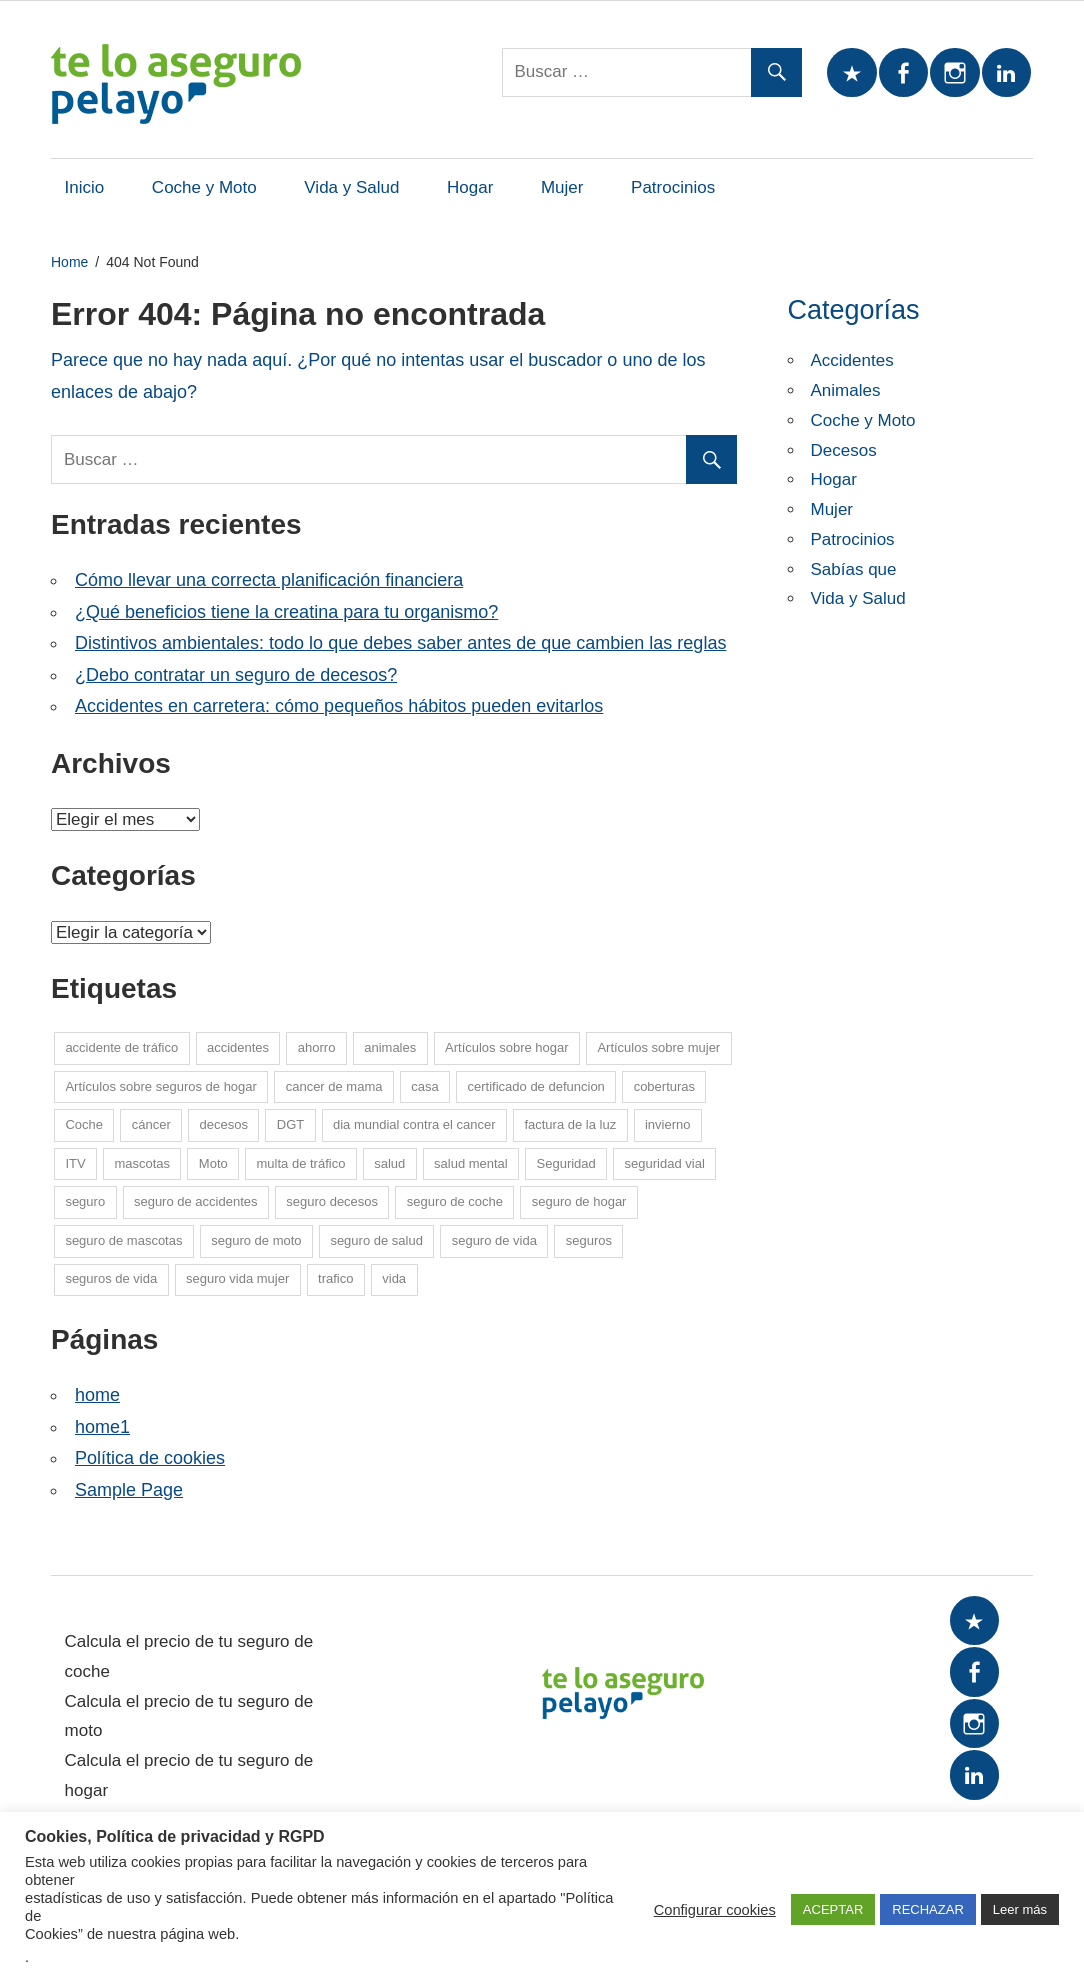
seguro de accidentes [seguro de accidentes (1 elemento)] (196, 1201)
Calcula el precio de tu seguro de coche (189, 1656)
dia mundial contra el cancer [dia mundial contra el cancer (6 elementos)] (414, 1124)
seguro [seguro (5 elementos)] (85, 1201)
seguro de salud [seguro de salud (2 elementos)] (376, 1240)
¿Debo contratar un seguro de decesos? (236, 675)
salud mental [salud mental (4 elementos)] (471, 1163)
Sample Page (129, 1490)
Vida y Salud (351, 187)
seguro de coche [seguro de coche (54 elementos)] (455, 1201)
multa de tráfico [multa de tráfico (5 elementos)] (301, 1163)
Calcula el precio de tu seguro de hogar (189, 1775)
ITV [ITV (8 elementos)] (75, 1163)
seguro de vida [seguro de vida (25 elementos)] (494, 1240)
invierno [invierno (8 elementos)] (668, 1124)
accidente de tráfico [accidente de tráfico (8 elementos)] (121, 1047)
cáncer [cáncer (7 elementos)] (151, 1124)
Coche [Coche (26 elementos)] (84, 1124)
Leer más (1020, 1909)
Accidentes (852, 360)
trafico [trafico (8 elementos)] (335, 1278)
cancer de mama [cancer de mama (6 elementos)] (334, 1086)
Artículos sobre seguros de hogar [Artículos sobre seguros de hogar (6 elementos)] (161, 1086)
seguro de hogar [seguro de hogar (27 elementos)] (579, 1201)
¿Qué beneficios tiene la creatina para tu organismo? (286, 612)
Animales (846, 390)
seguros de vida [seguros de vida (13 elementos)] (111, 1278)
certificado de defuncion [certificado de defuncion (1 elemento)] (536, 1086)
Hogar (470, 187)
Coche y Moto (204, 187)
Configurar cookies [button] (715, 1910)
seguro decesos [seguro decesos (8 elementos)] (332, 1201)
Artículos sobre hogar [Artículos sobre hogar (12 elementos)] (507, 1047)
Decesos (844, 450)
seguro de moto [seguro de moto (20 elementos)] (256, 1240)
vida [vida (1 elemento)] (394, 1278)
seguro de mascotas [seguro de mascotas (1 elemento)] (123, 1240)
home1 (102, 1427)
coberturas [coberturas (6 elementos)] (664, 1086)
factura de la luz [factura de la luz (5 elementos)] (570, 1124)
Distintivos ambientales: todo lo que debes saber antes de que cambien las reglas (400, 643)
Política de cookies (150, 1458)
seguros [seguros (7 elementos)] (589, 1240)
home (97, 1395)
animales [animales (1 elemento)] (390, 1047)
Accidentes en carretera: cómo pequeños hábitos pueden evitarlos (339, 706)
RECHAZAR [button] (928, 1909)
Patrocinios (673, 187)
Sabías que (854, 569)
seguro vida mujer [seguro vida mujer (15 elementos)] (237, 1278)
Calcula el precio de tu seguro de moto (189, 1716)
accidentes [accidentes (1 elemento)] (238, 1047)
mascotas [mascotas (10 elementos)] (142, 1163)
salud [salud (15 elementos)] (389, 1163)
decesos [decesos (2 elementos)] (224, 1124)
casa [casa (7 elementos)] (424, 1086)
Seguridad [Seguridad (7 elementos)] (566, 1163)
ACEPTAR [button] (833, 1909)
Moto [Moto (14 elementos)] (213, 1163)
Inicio (85, 187)
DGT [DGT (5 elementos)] (290, 1124)
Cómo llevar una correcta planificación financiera (269, 580)
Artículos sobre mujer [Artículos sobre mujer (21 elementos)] (658, 1047)
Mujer (562, 187)
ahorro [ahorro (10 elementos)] (317, 1047)
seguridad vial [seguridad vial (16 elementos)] (665, 1163)
